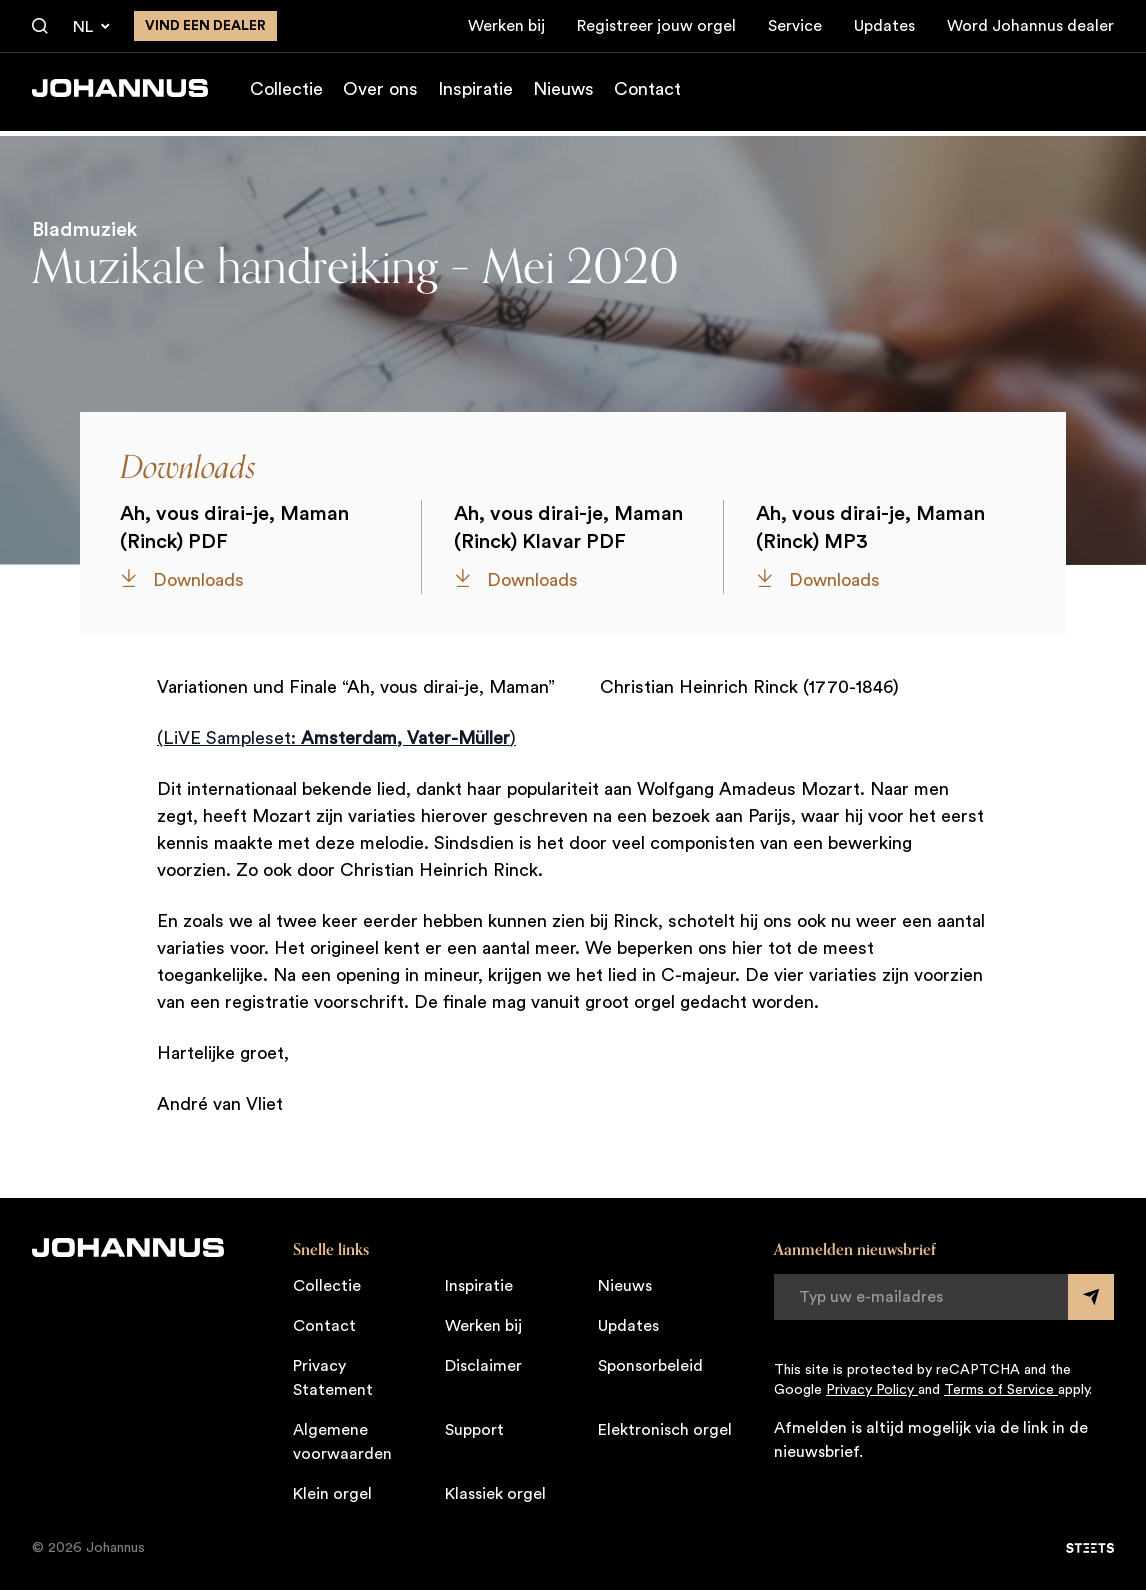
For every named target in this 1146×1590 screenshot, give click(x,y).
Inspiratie (475, 94)
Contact (647, 94)
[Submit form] (1091, 1297)
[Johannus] (120, 93)
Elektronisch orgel (665, 1430)
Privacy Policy (872, 1390)
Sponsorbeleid (650, 1366)
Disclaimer (483, 1366)
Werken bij (506, 26)
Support (474, 1430)
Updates (884, 26)
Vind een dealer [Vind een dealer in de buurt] (205, 26)
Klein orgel (332, 1494)
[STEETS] (1090, 1548)
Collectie (286, 94)
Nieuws (563, 94)
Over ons (380, 94)
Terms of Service (1001, 1390)
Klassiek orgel (495, 1494)
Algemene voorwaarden (342, 1442)
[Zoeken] (40, 27)
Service (795, 26)
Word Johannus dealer (1030, 26)
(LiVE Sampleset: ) (336, 738)
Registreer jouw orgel (656, 26)
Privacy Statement (333, 1378)
